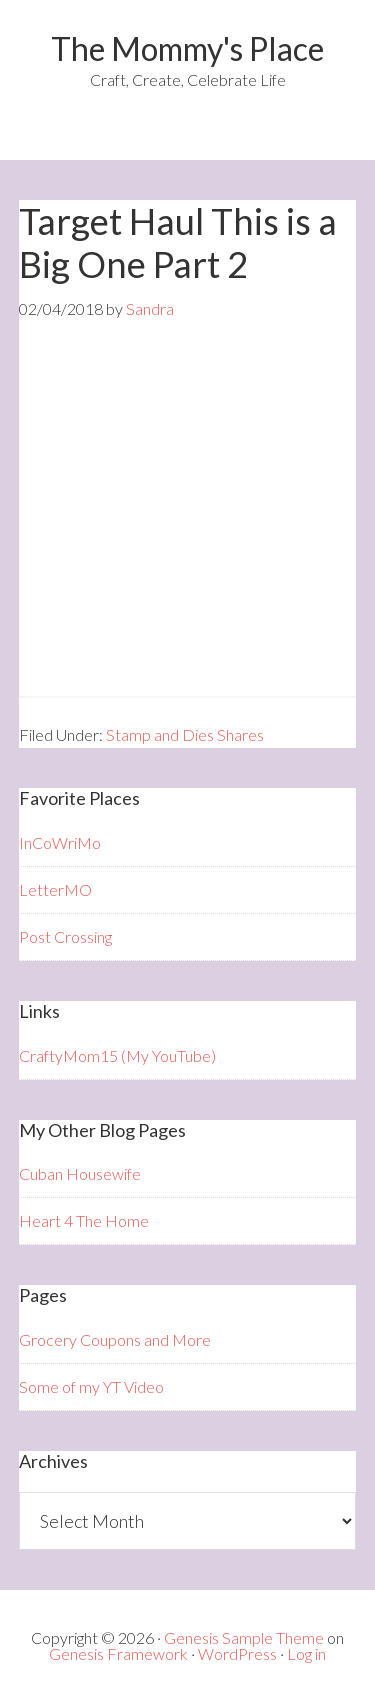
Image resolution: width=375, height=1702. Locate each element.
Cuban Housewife (80, 1173)
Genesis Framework (118, 1653)
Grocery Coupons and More (115, 1339)
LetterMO (55, 889)
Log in (306, 1653)
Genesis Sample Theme (244, 1637)
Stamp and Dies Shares (185, 734)
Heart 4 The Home (84, 1220)
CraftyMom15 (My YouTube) (117, 1055)
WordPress (237, 1653)
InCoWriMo (60, 842)
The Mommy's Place (187, 48)
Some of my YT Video (91, 1386)
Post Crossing (65, 936)
